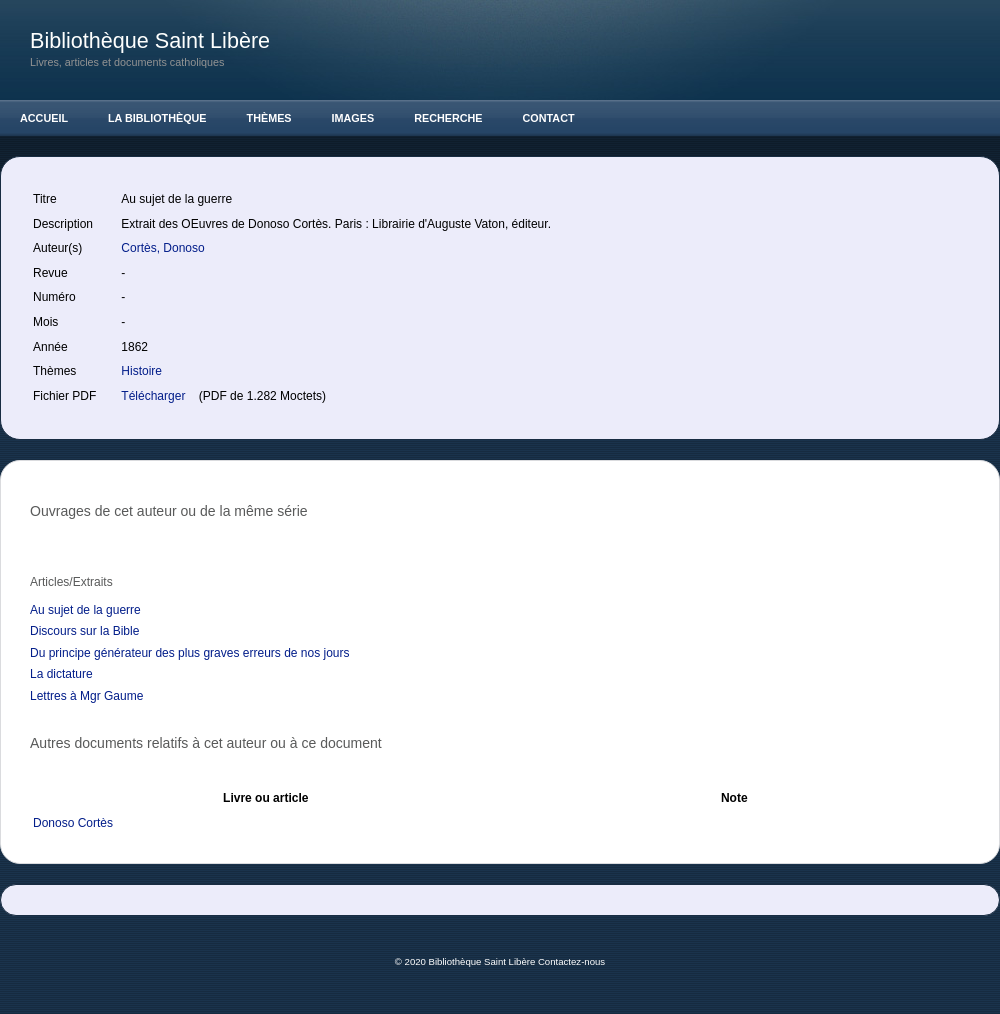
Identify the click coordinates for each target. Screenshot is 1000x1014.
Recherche (448, 118)
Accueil (44, 118)
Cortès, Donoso (164, 248)
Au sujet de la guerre (85, 610)
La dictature (61, 674)
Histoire (141, 371)
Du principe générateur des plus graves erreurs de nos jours (190, 653)
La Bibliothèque (157, 118)
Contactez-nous (571, 961)
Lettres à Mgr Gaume (86, 696)
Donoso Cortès (73, 823)
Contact (549, 118)
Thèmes (269, 118)
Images (353, 118)
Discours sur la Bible (84, 631)
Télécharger (154, 396)
